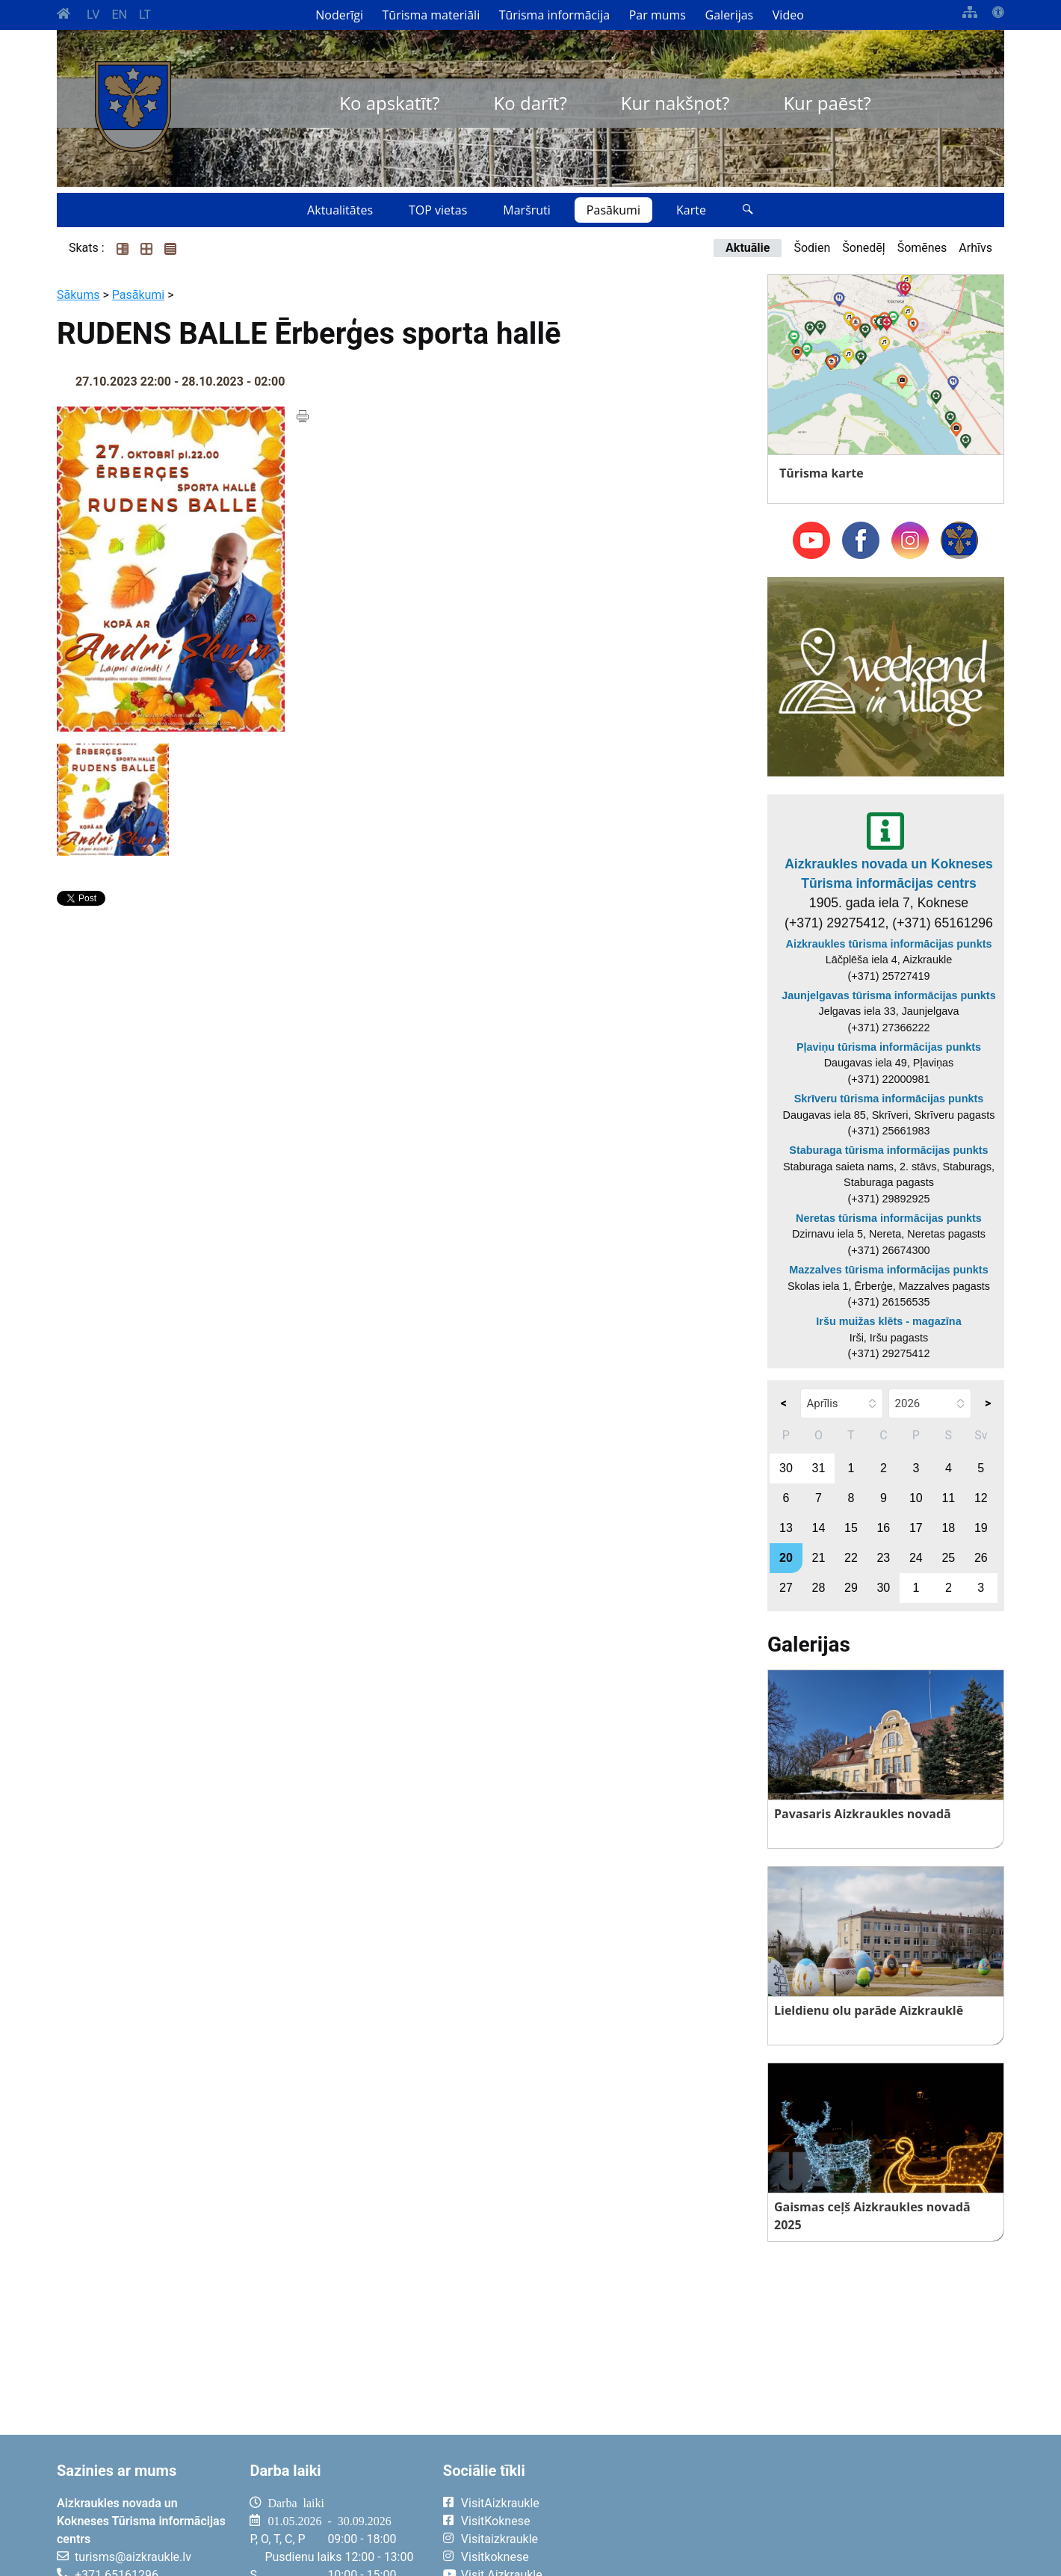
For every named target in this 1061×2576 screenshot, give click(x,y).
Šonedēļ (863, 248)
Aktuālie (748, 248)
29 (851, 1587)
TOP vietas (438, 210)
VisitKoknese (495, 2521)
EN (119, 14)
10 (916, 1498)
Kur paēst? (826, 102)
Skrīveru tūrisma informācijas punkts (889, 1099)
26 (981, 1557)
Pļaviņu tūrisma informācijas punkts (888, 1047)
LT (145, 14)
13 (786, 1528)
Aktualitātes (340, 210)
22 (851, 1557)
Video (788, 15)
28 (819, 1587)
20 (786, 1557)
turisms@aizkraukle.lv (133, 2557)
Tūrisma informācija (554, 15)
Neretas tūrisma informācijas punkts (889, 1218)
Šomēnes (922, 248)
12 (981, 1498)
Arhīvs (975, 248)
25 (948, 1557)
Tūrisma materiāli (431, 15)
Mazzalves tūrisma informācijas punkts (888, 1270)
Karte (691, 210)
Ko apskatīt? (389, 102)
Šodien (812, 248)
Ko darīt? (530, 102)
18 (948, 1528)
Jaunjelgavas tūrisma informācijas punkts (888, 995)
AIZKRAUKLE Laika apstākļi (820, 2515)
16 (883, 1528)
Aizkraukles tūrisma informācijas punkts (889, 944)
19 (981, 1528)
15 (851, 1528)
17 (916, 1528)
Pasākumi (613, 210)
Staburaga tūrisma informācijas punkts (888, 1150)
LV (93, 14)
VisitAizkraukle (500, 2503)
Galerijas (729, 15)
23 (883, 1557)
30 (786, 1468)
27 (786, 1587)
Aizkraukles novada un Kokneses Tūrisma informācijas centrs (889, 873)
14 (819, 1528)
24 (916, 1557)
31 (819, 1468)
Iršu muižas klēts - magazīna (888, 1321)
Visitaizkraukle (499, 2539)
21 (819, 1557)
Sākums (78, 295)
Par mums (657, 15)
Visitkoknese (495, 2557)
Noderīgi (339, 15)
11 (948, 1498)
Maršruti (527, 210)
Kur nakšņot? (675, 102)
